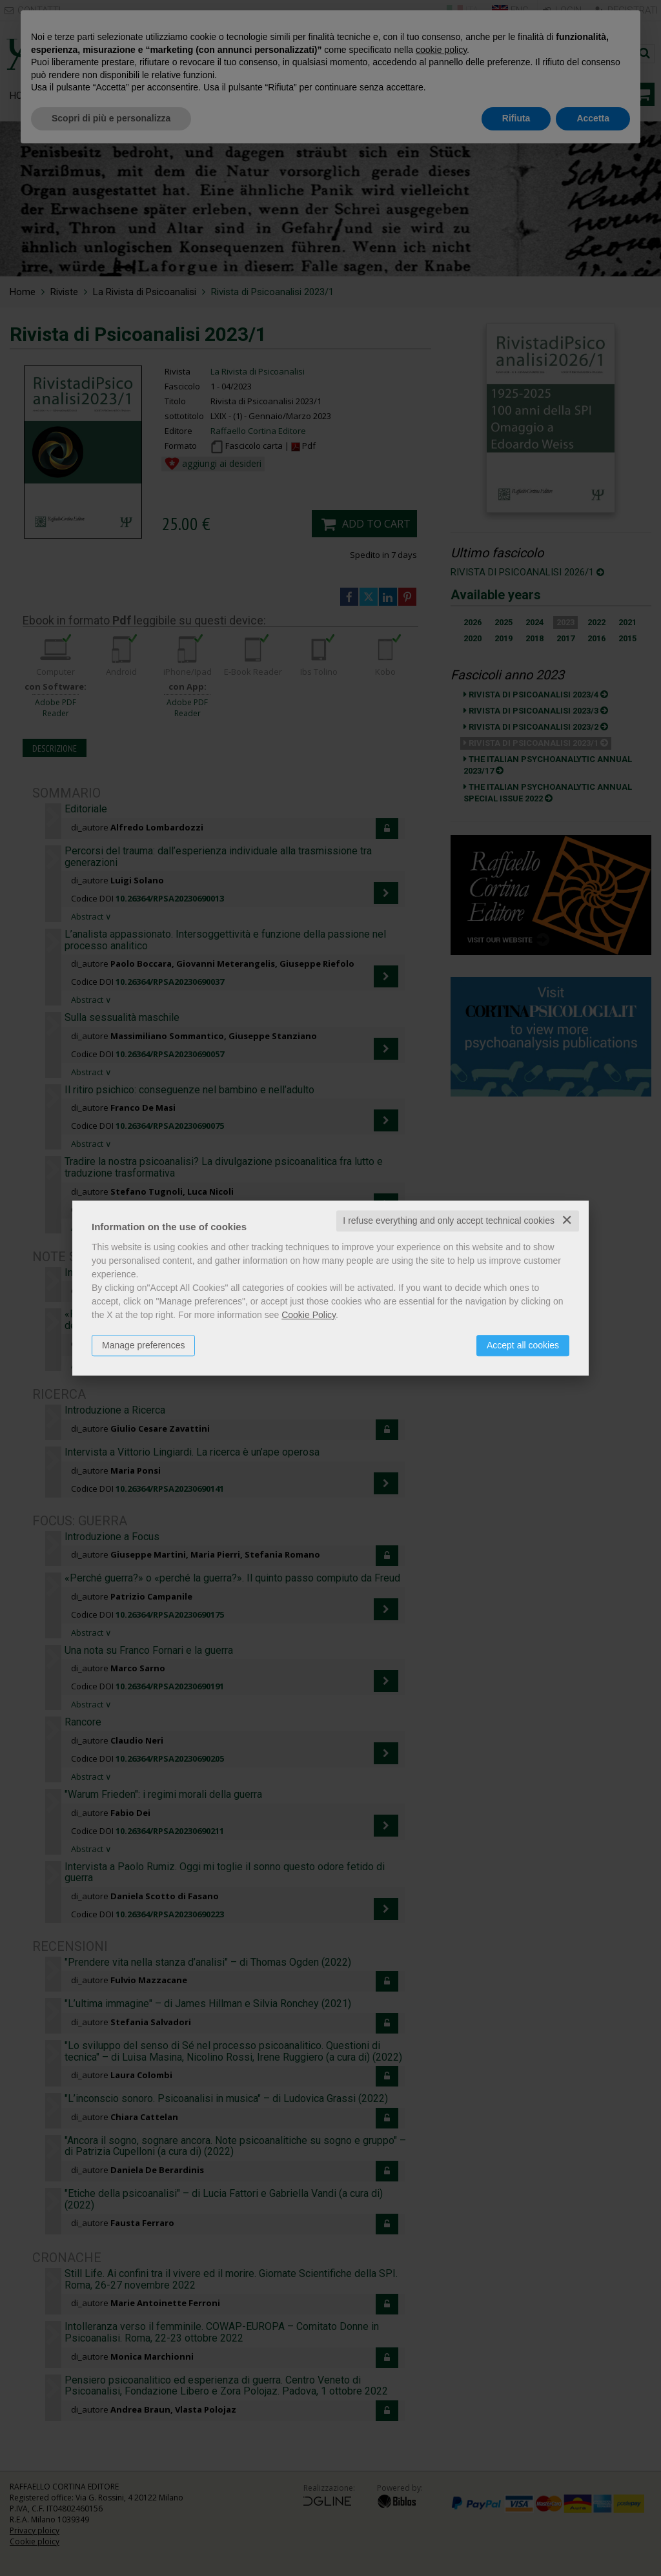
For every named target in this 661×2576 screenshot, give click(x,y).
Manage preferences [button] (143, 1345)
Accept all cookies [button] (523, 1345)
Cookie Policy (308, 1315)
